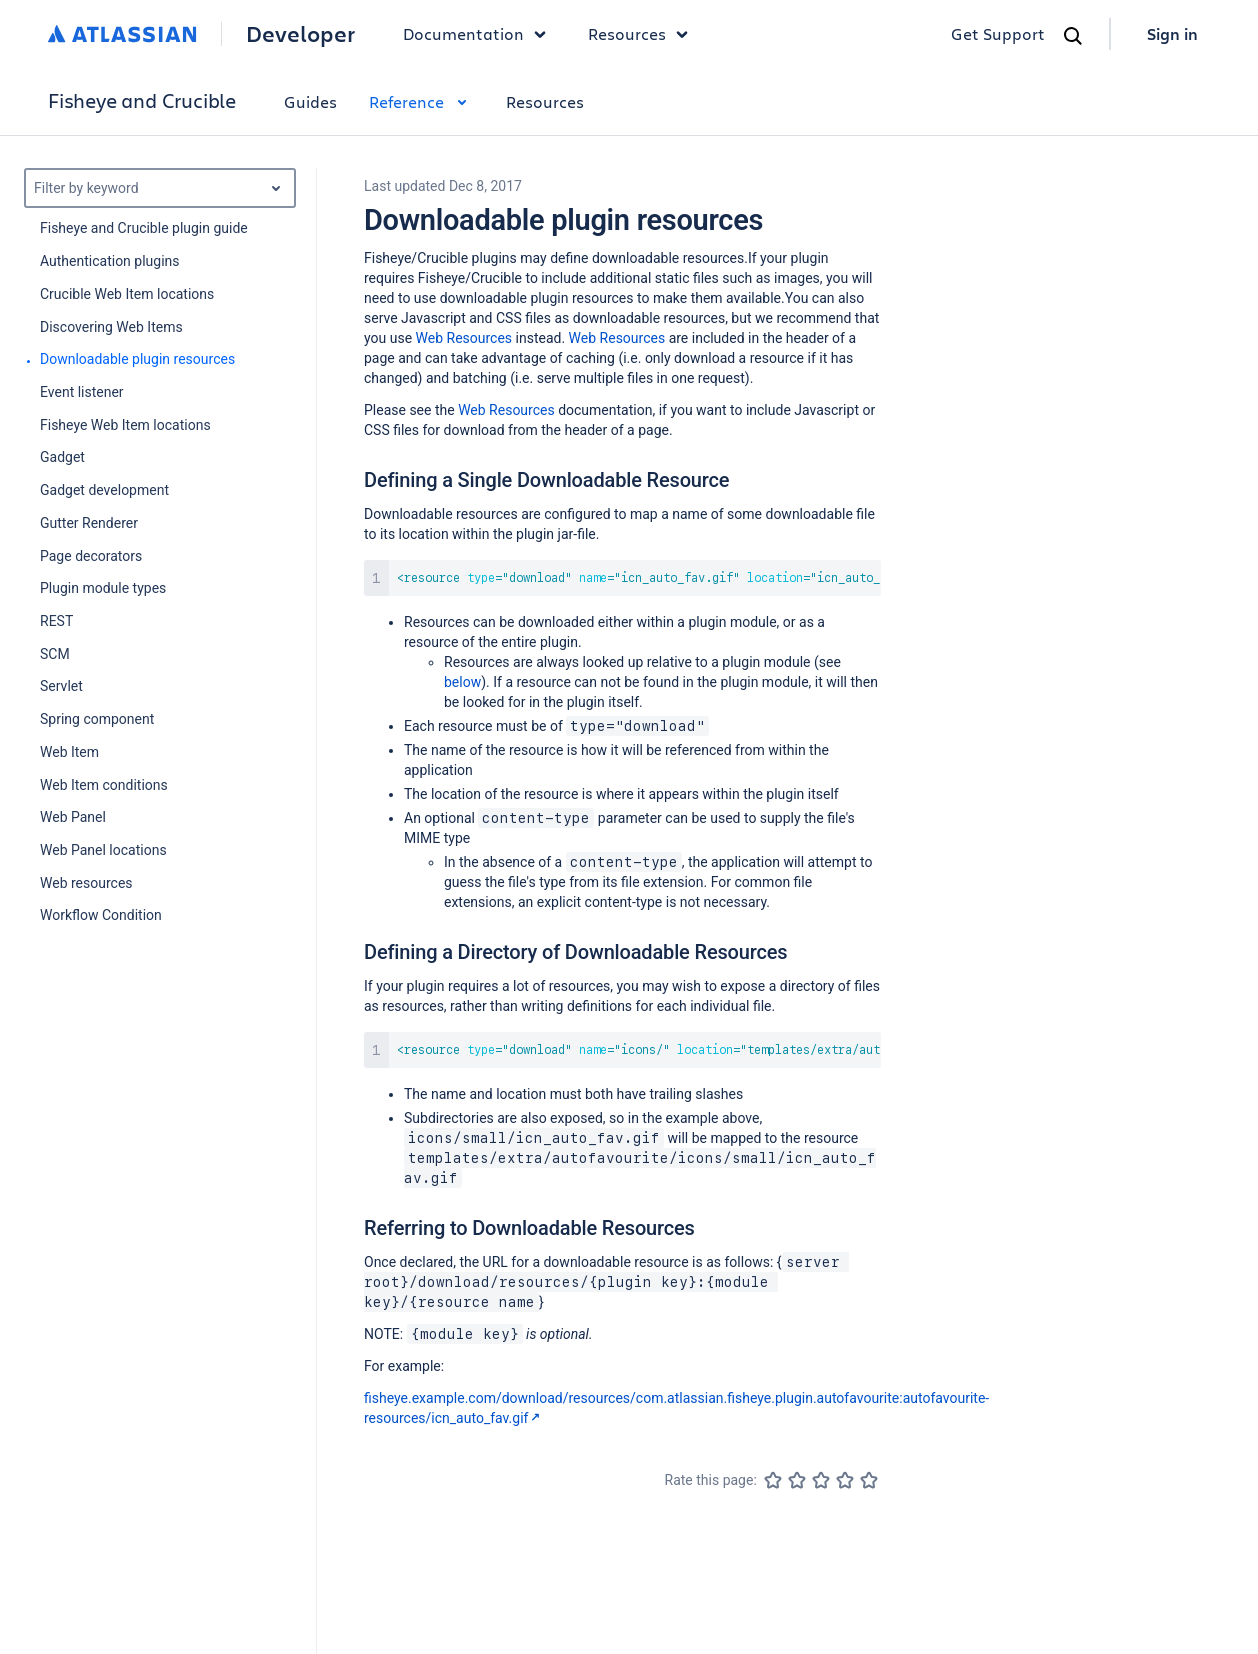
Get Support (998, 33)
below (462, 682)
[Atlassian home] (122, 34)
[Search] (1073, 36)
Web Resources (464, 338)
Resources (545, 101)
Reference (421, 101)
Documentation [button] (479, 34)
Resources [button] (643, 34)
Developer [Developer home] (300, 34)
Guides (310, 101)
